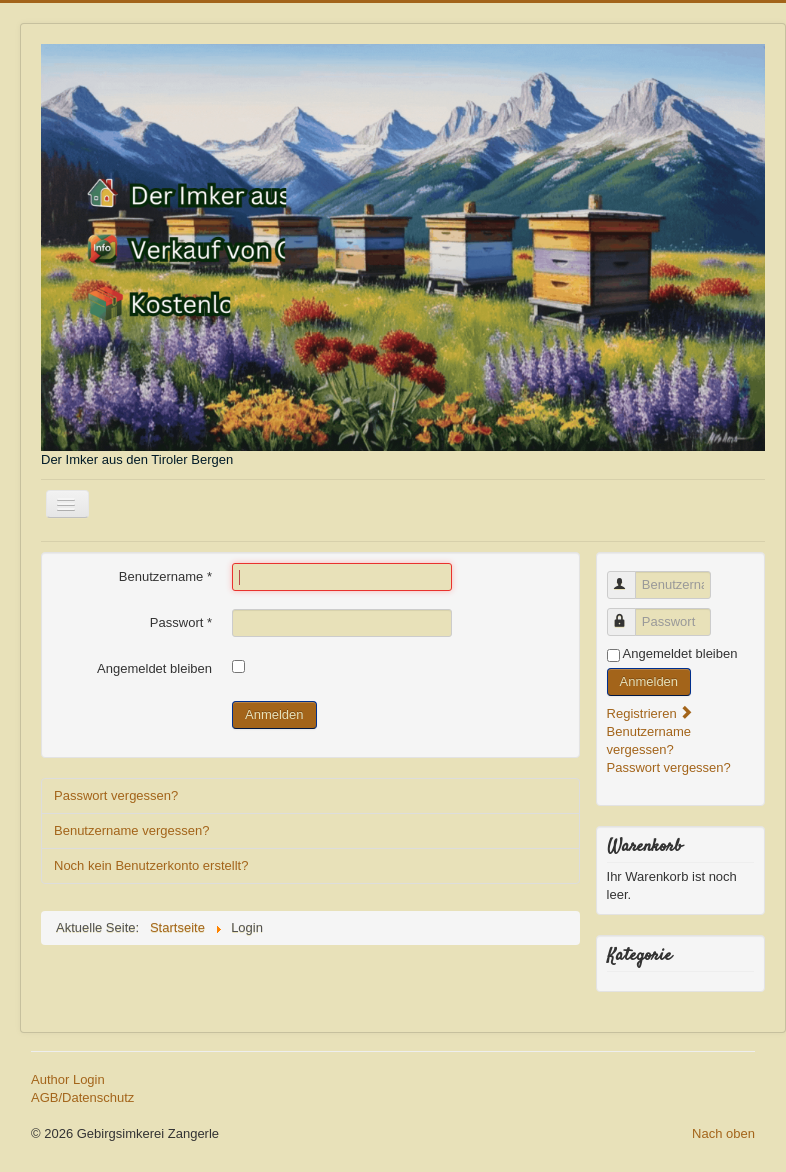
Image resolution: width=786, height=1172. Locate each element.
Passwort (181, 622)
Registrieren (651, 713)
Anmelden (274, 714)
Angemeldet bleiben (154, 668)
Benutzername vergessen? (131, 830)
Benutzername (165, 576)
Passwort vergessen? (116, 795)
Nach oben (723, 1133)
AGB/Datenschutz (82, 1097)
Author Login (68, 1079)
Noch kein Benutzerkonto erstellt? (151, 865)
